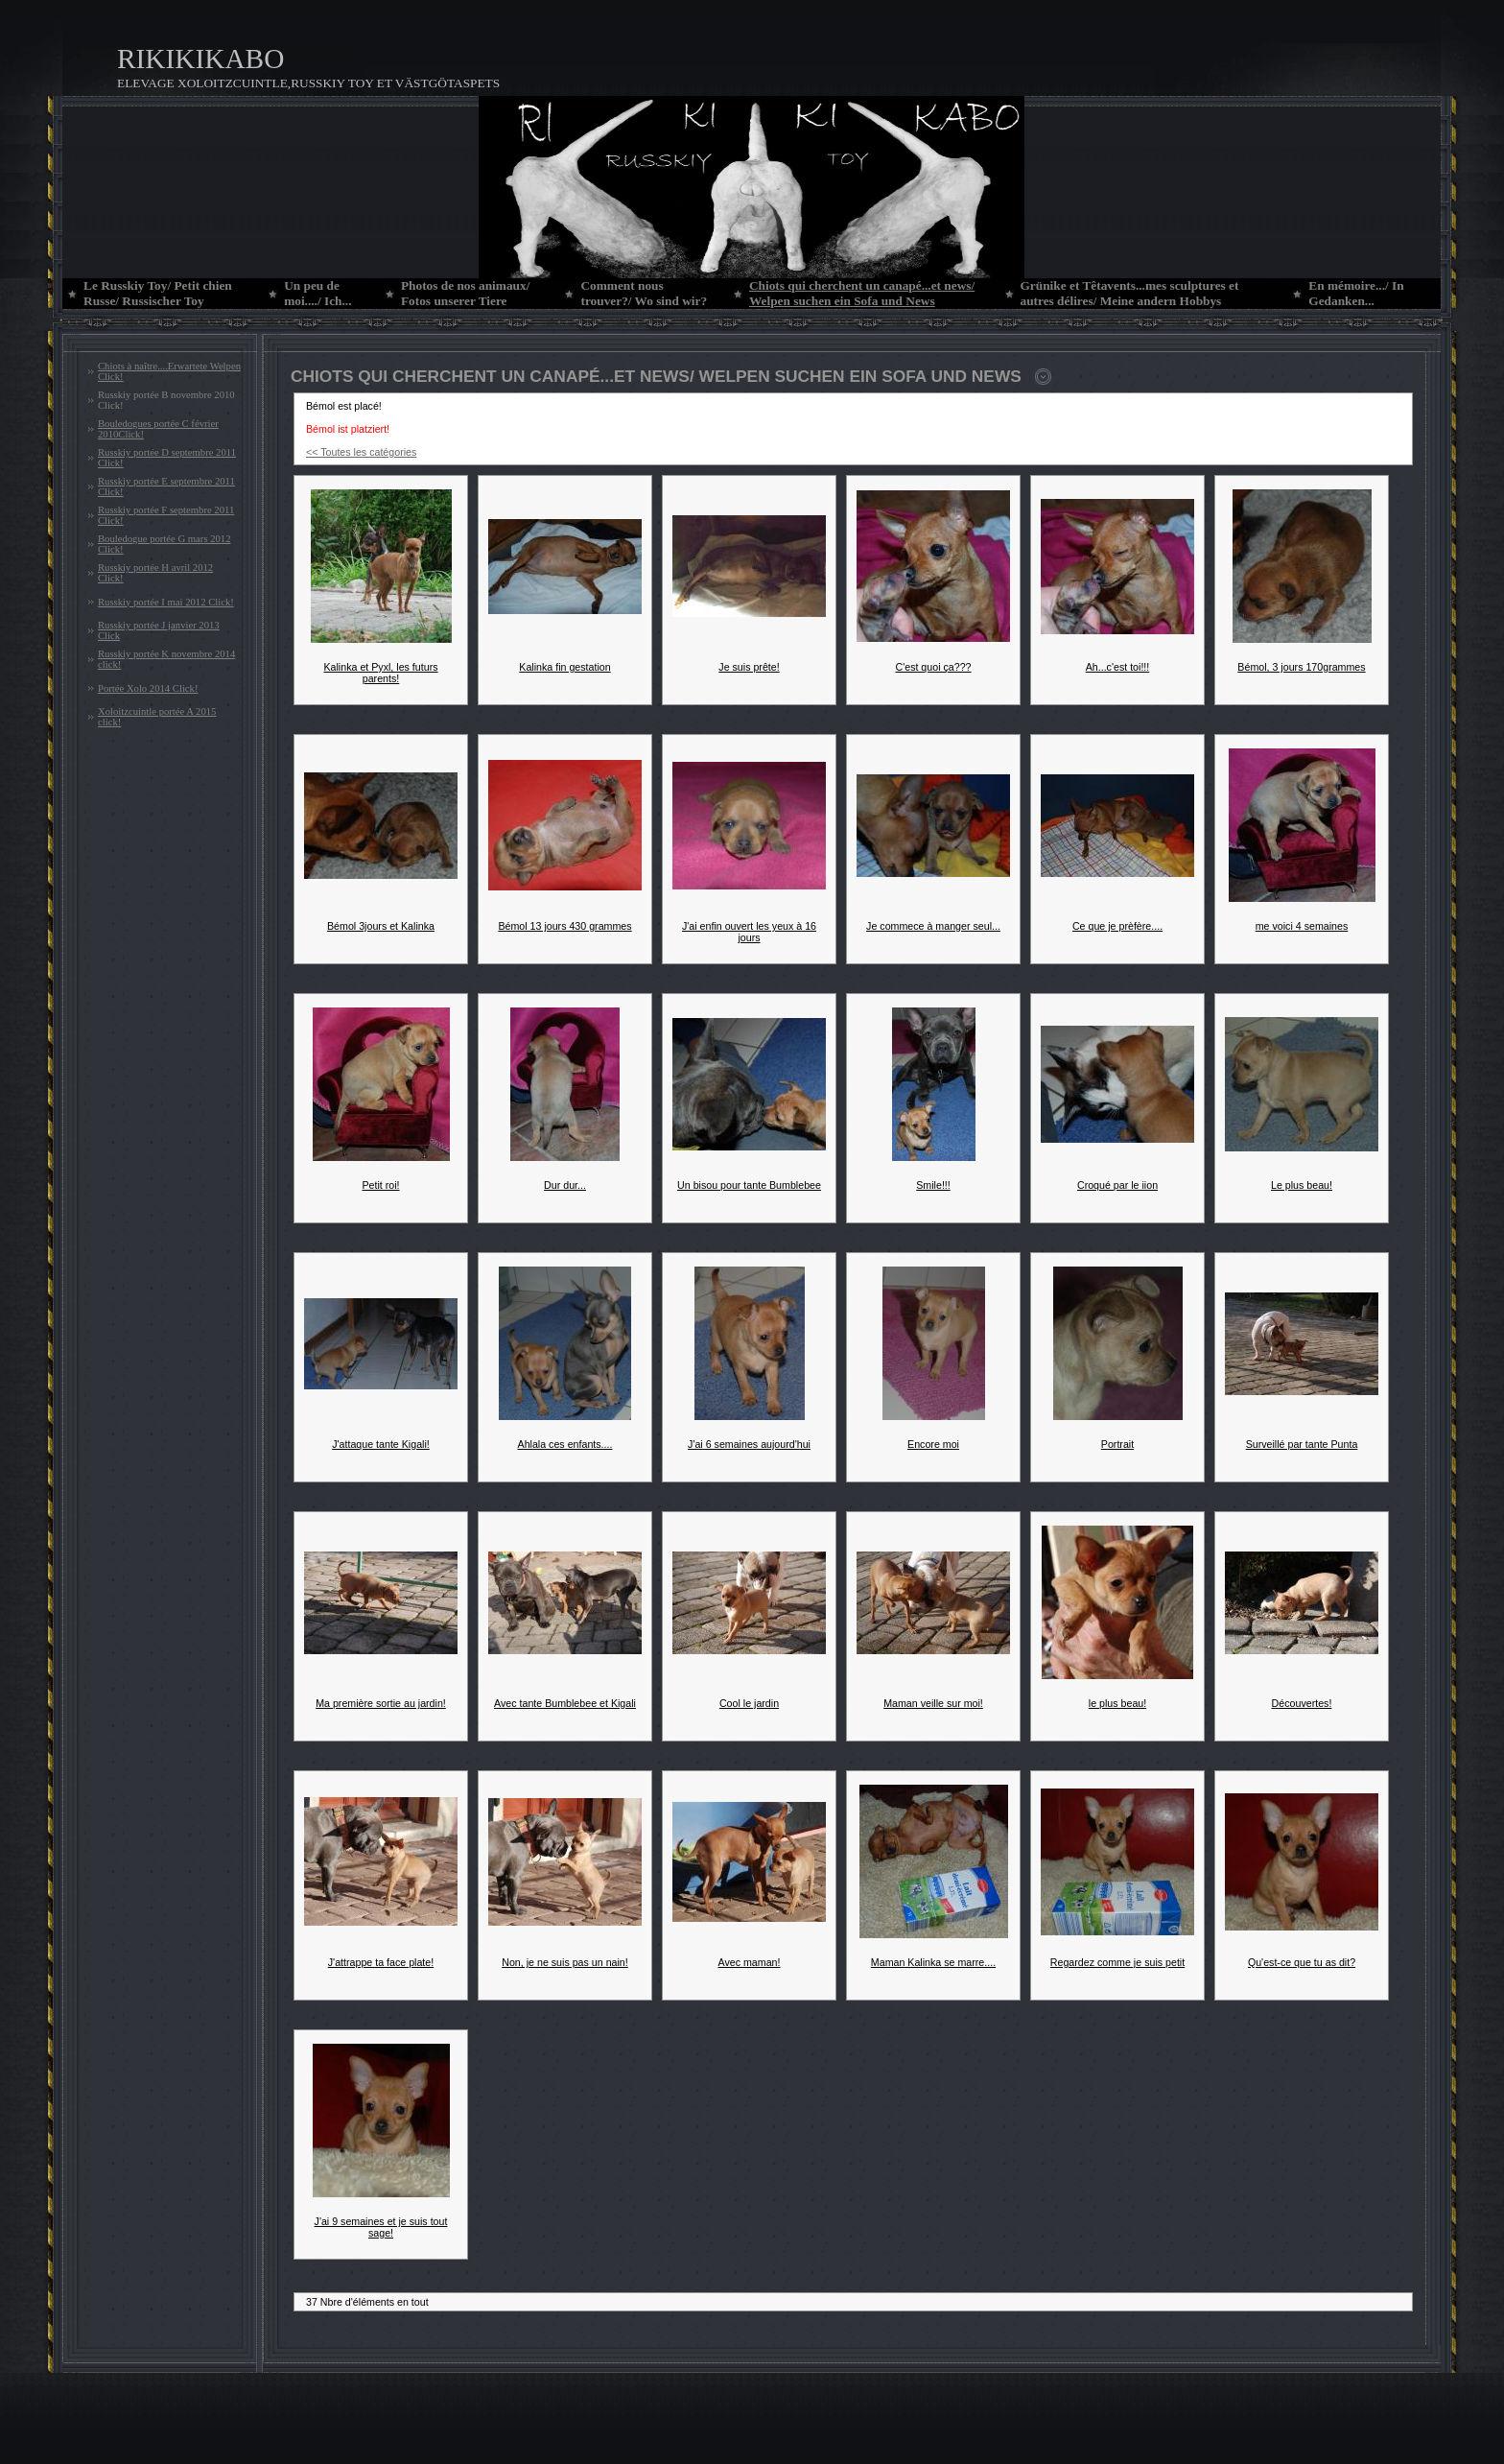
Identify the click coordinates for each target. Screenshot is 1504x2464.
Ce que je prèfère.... (1117, 926)
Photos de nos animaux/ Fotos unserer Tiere (465, 293)
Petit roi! (380, 1185)
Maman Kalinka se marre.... (933, 1962)
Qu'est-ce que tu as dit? (1301, 1962)
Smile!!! (933, 1185)
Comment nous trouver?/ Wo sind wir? (643, 293)
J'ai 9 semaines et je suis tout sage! (381, 2227)
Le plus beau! (1301, 1185)
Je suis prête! (748, 667)
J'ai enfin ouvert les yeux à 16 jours (749, 931)
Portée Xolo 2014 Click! (148, 688)
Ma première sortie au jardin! (381, 1703)
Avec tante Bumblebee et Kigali (565, 1703)
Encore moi (933, 1444)
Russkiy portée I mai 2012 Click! (166, 602)
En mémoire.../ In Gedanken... (1355, 293)
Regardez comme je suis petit (1117, 1962)
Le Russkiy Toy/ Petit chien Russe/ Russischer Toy (157, 293)
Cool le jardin (749, 1703)
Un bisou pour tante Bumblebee (749, 1185)
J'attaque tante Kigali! (381, 1444)
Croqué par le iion (1117, 1185)
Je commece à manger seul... (933, 926)
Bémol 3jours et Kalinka (381, 926)
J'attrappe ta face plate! (381, 1962)
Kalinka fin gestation (564, 667)
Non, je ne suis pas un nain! (565, 1962)
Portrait (1117, 1444)
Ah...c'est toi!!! (1118, 667)
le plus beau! (1117, 1703)
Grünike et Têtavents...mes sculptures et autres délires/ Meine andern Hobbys (1130, 293)
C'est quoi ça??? (933, 667)
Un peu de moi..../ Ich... (317, 293)
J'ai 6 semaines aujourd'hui (749, 1444)
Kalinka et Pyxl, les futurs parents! (380, 672)
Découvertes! (1302, 1703)
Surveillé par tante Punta (1302, 1444)
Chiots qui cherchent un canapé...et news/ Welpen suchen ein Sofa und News (862, 293)
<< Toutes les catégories (361, 452)
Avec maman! (749, 1962)
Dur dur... (565, 1185)
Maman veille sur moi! (933, 1703)
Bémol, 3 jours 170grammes (1301, 667)
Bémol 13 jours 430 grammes (564, 926)
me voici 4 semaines (1302, 926)
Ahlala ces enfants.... (565, 1444)
